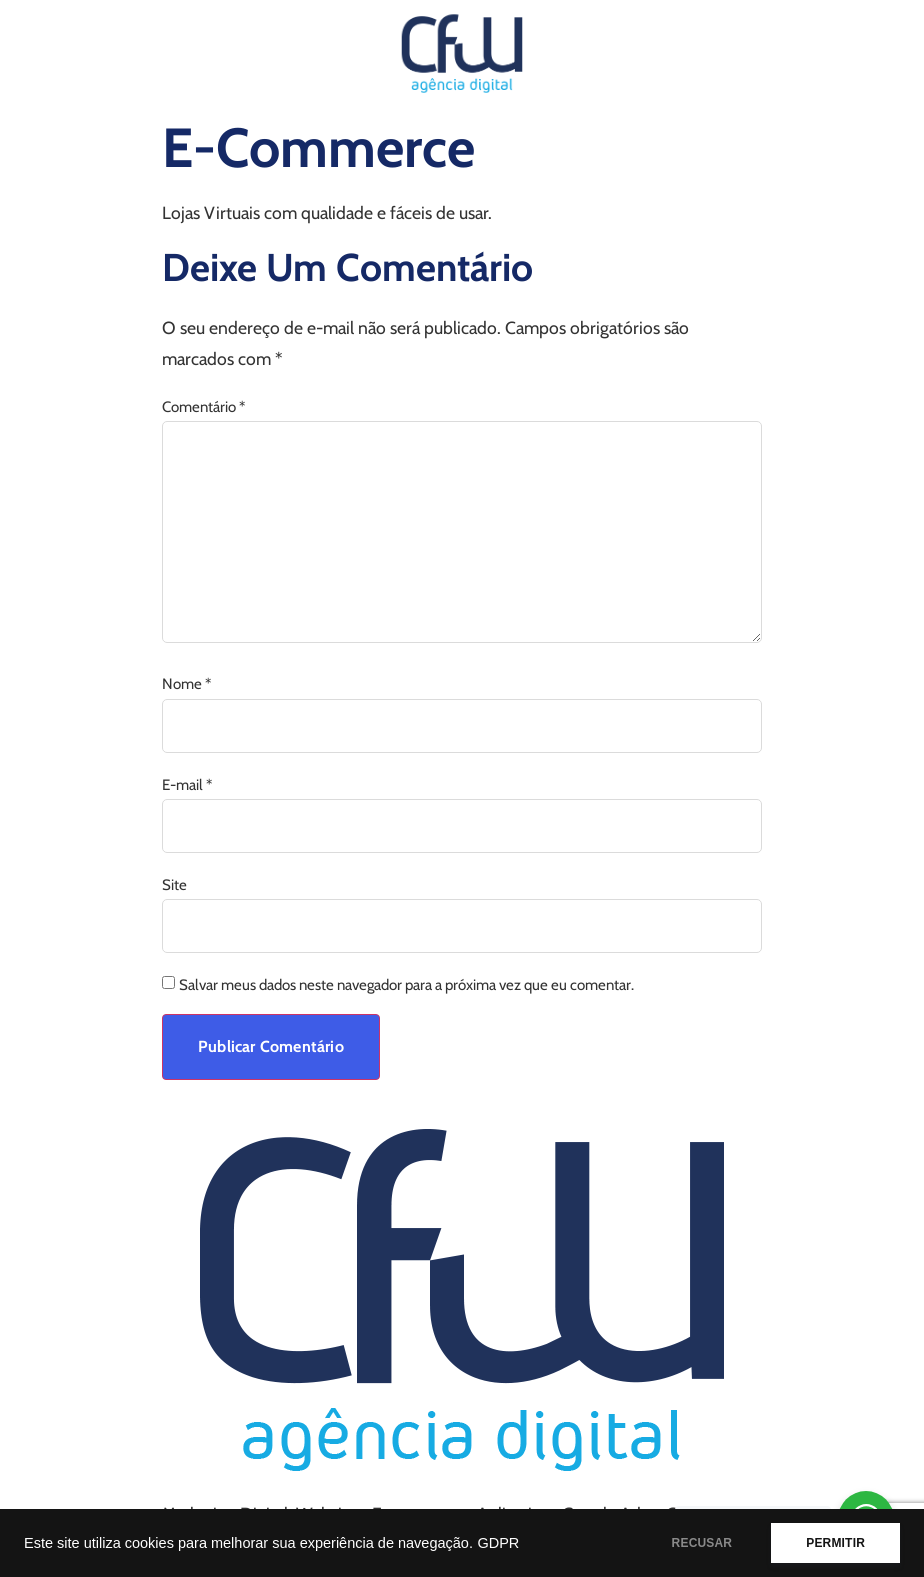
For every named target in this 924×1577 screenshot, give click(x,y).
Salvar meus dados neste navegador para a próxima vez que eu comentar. (406, 985)
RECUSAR (702, 1543)
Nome (186, 684)
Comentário (203, 407)
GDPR (498, 1543)
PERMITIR (835, 1543)
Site (174, 885)
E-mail (187, 785)
